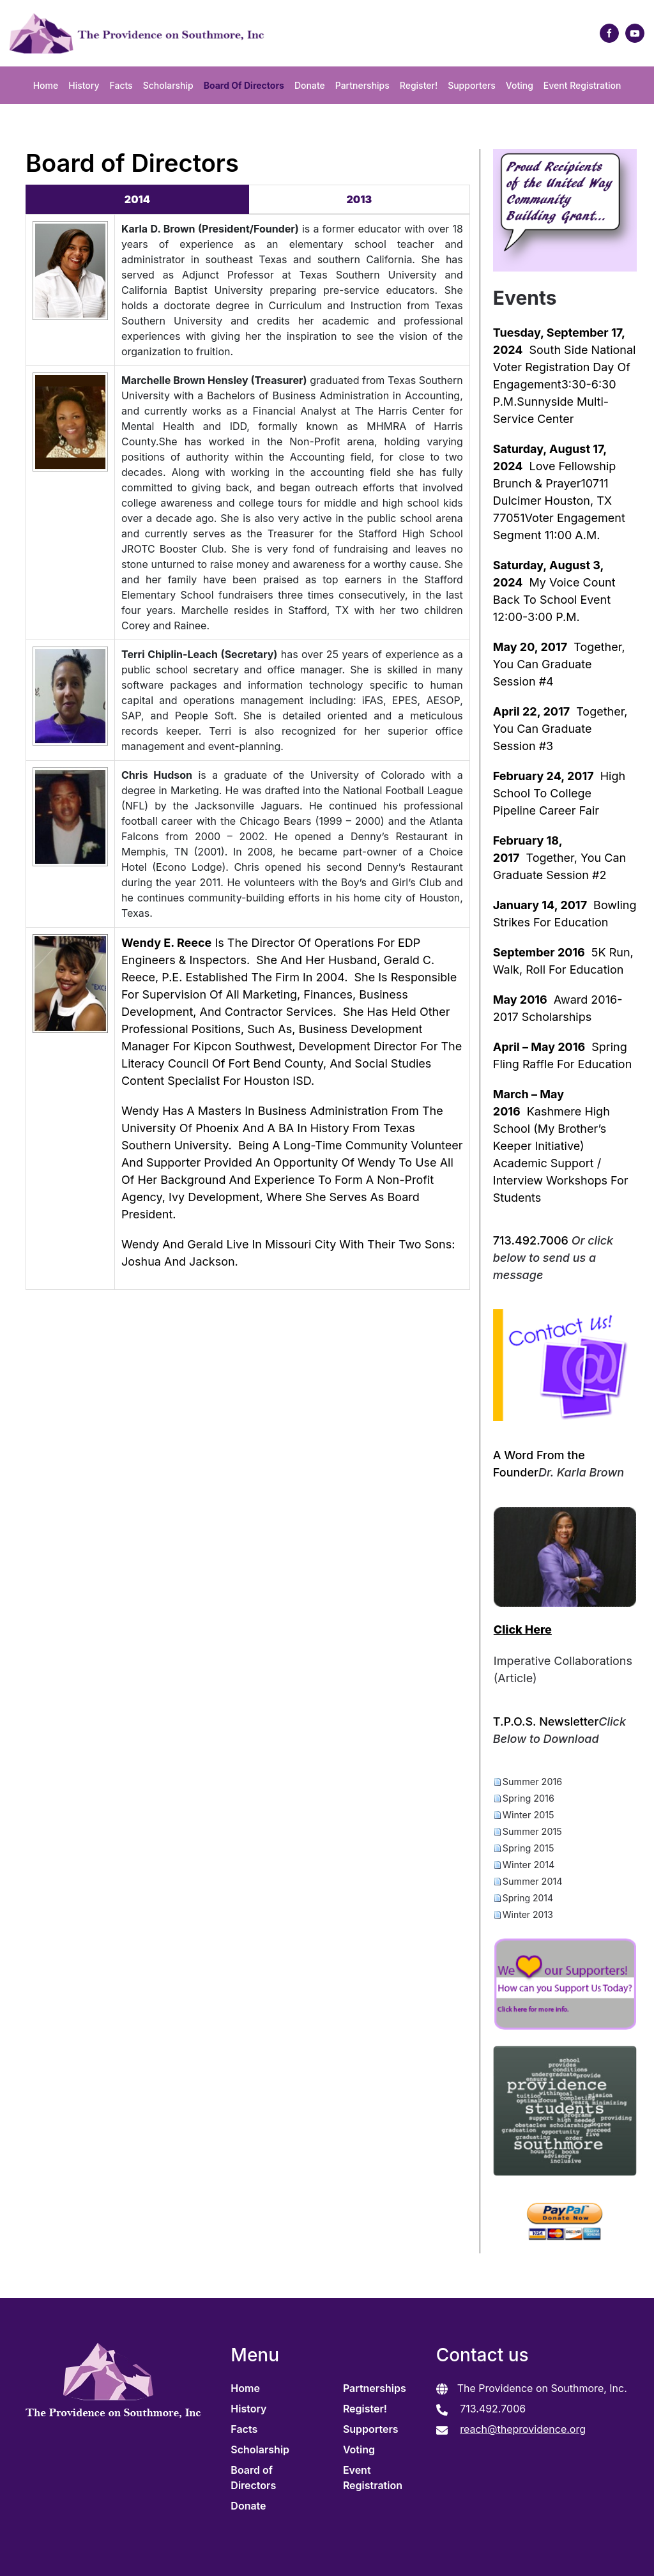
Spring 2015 (528, 1848)
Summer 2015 (532, 1831)
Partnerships (362, 85)
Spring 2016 (528, 1798)
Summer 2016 (532, 1781)
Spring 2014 (528, 1897)
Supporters (472, 85)
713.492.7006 (491, 2408)
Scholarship (168, 85)
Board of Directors (244, 85)
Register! (418, 85)
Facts (121, 85)
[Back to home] (132, 33)
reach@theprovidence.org (523, 2429)
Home (46, 85)
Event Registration (582, 85)
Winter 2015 (528, 1814)
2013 (359, 199)
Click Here (523, 1629)
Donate (309, 85)
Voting (519, 85)
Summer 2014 (533, 1881)
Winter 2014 (529, 1864)
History (83, 85)
